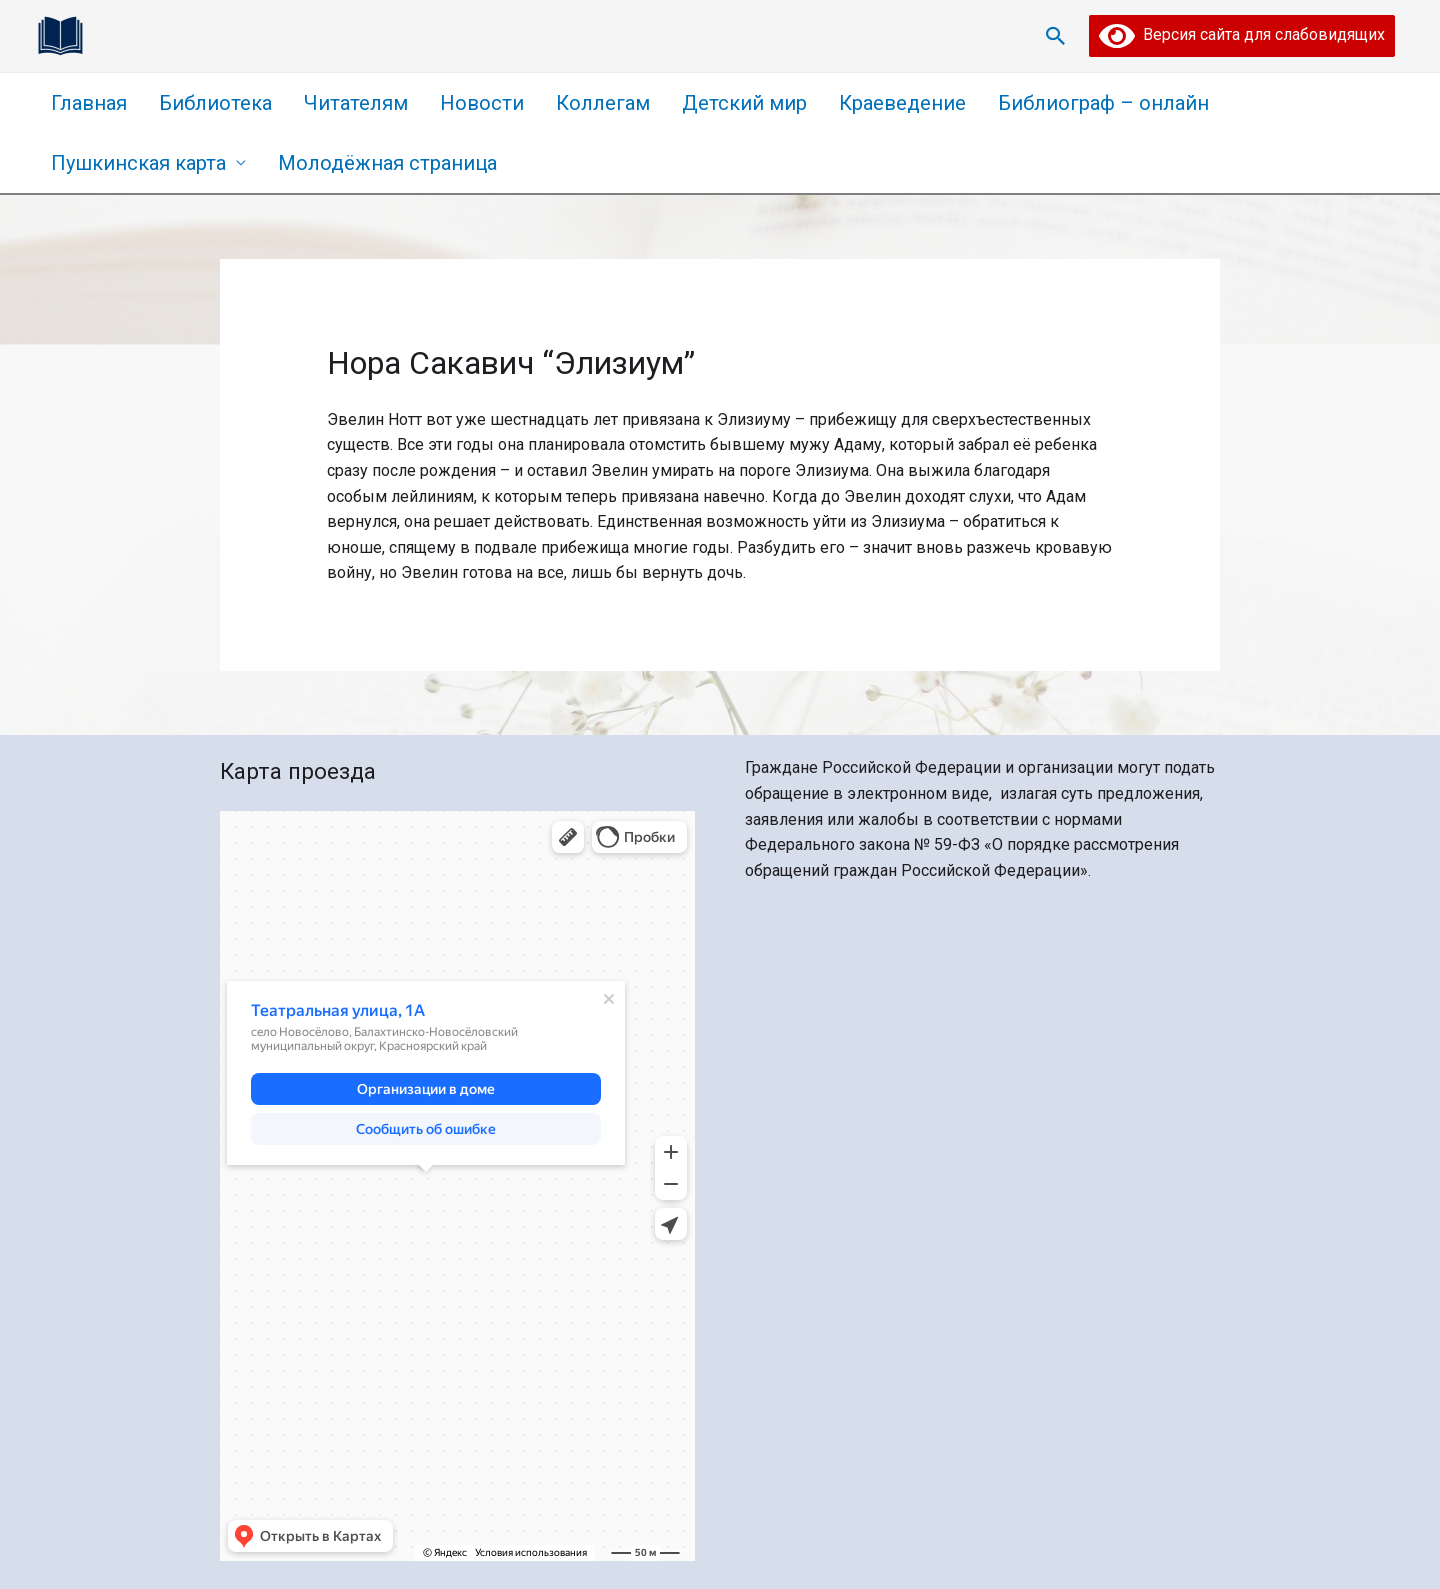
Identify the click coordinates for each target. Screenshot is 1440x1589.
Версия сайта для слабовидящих (1242, 34)
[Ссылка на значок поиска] (1056, 36)
